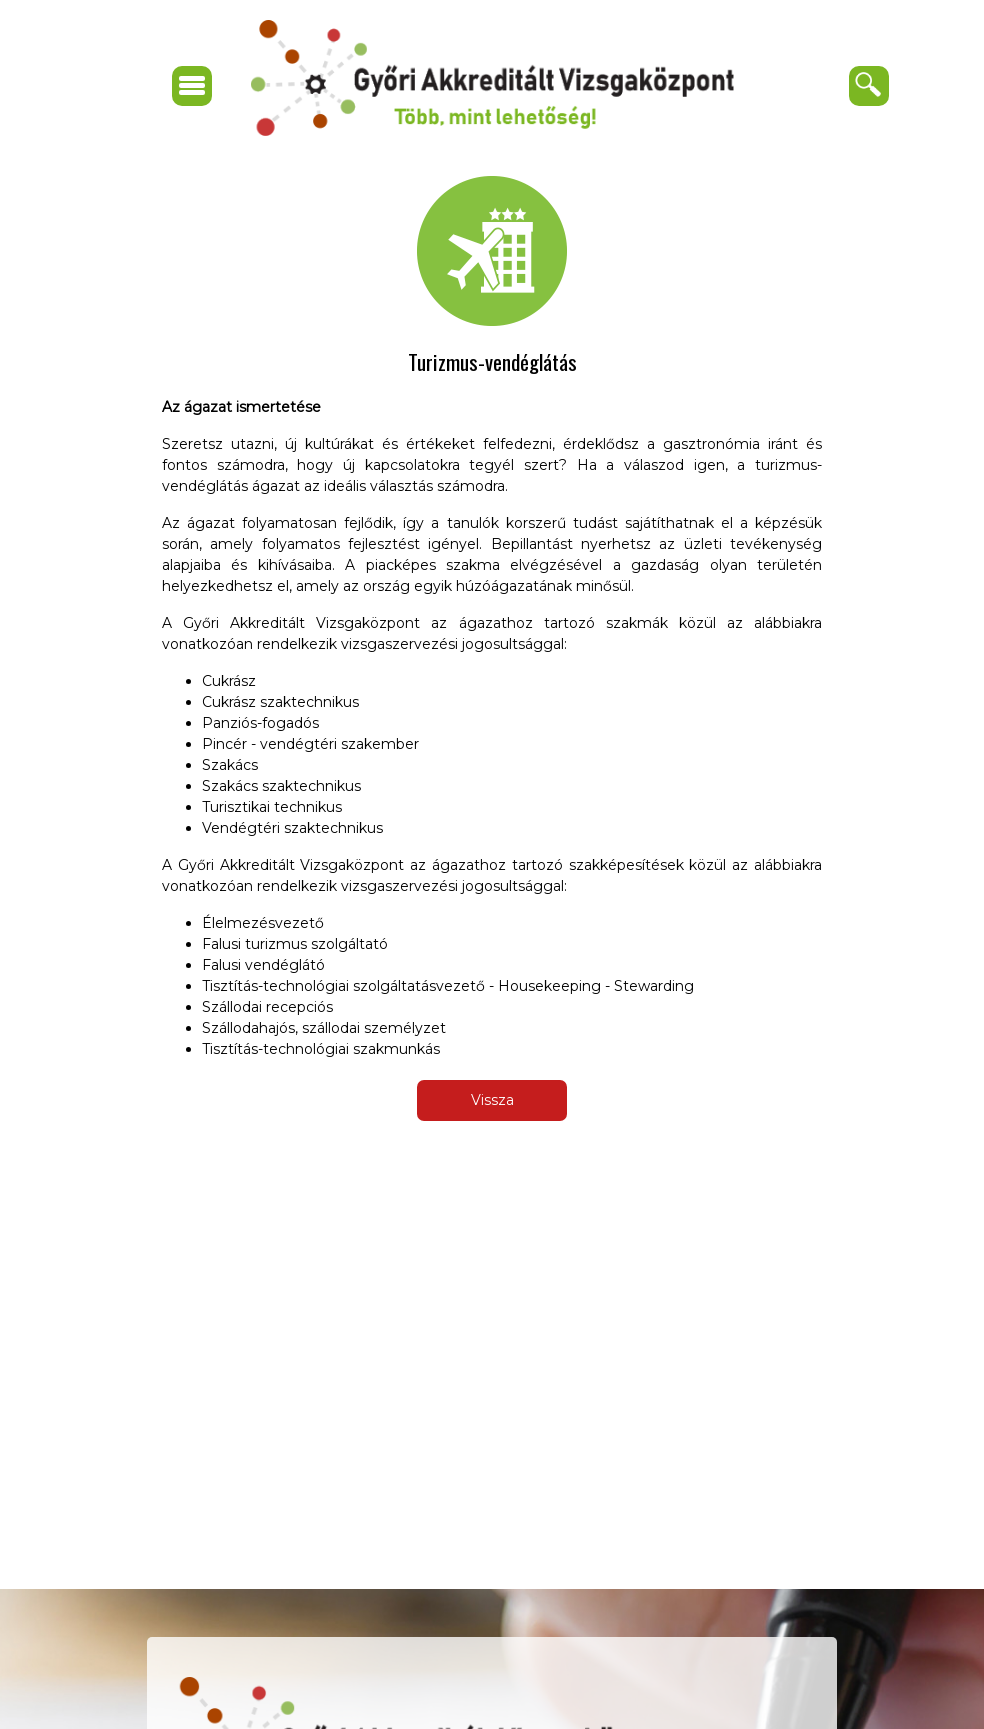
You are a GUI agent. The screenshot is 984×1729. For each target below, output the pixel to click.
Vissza (492, 1100)
